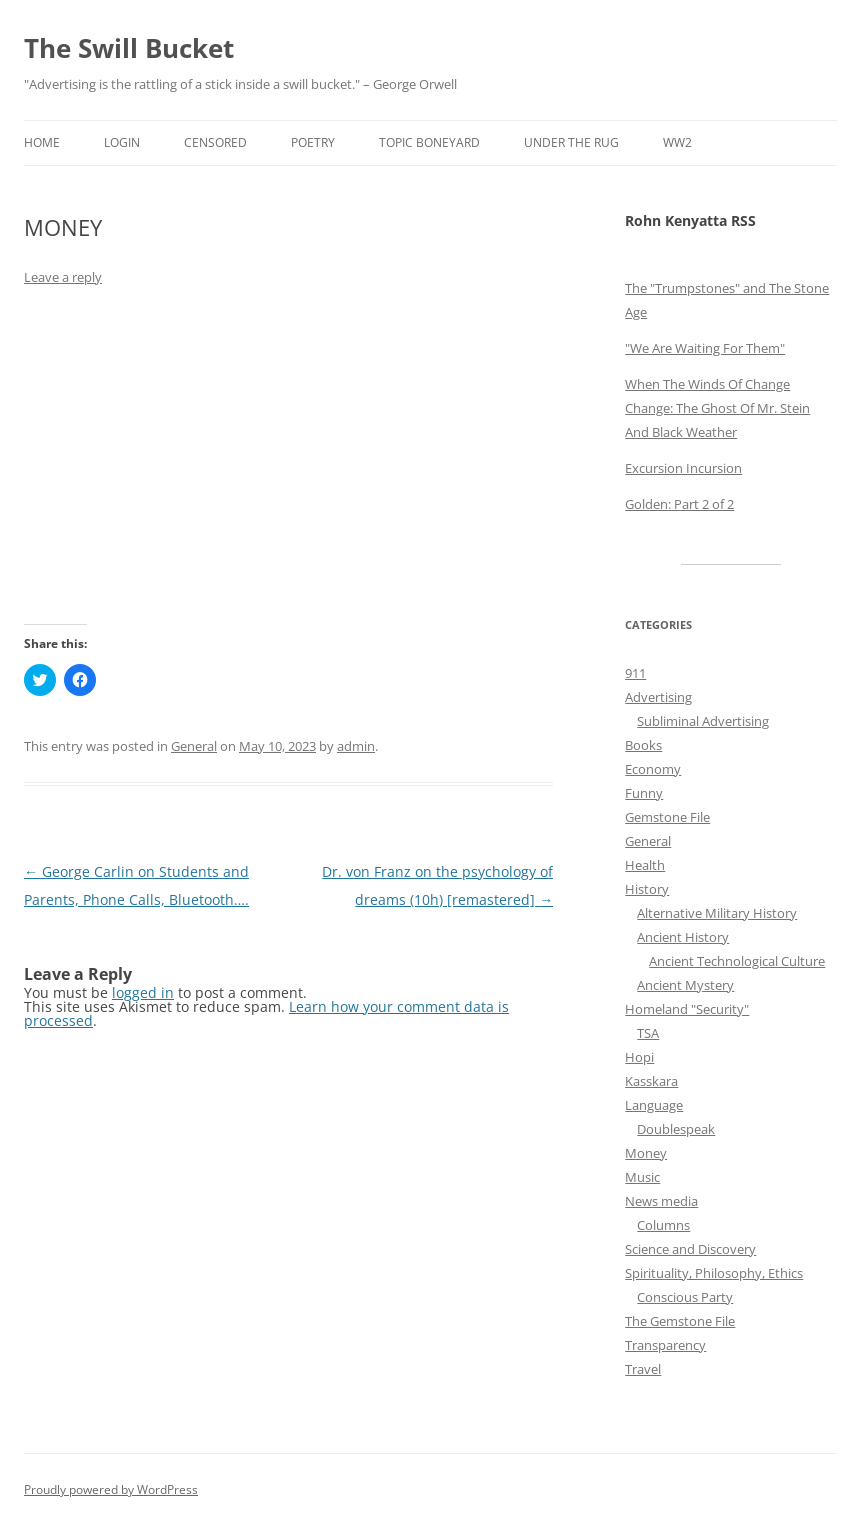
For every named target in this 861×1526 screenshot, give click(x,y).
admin (356, 746)
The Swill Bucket (129, 48)
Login (122, 142)
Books (643, 745)
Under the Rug (571, 142)
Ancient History (683, 937)
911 (635, 673)
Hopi (639, 1057)
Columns (663, 1225)
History (647, 889)
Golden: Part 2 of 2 (679, 504)
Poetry (313, 142)
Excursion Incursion (683, 468)
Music (642, 1177)
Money (646, 1153)
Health (645, 865)
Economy (653, 769)
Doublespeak (676, 1129)
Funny (644, 793)
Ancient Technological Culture (737, 961)
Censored (215, 142)
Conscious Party (685, 1297)
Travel (643, 1369)
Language (654, 1105)
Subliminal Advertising (703, 721)
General (194, 746)
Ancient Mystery (685, 985)
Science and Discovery (690, 1249)
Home (42, 142)
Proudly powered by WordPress (111, 1489)
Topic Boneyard (429, 142)
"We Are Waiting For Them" (705, 348)
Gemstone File (667, 817)
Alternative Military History (717, 913)
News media (661, 1201)
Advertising (658, 697)
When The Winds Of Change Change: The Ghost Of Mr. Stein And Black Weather (717, 408)
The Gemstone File (680, 1321)
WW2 (677, 142)
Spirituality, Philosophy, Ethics (714, 1273)
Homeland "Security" (687, 1009)
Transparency (665, 1345)
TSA (648, 1033)
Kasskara (651, 1081)
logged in (143, 992)
